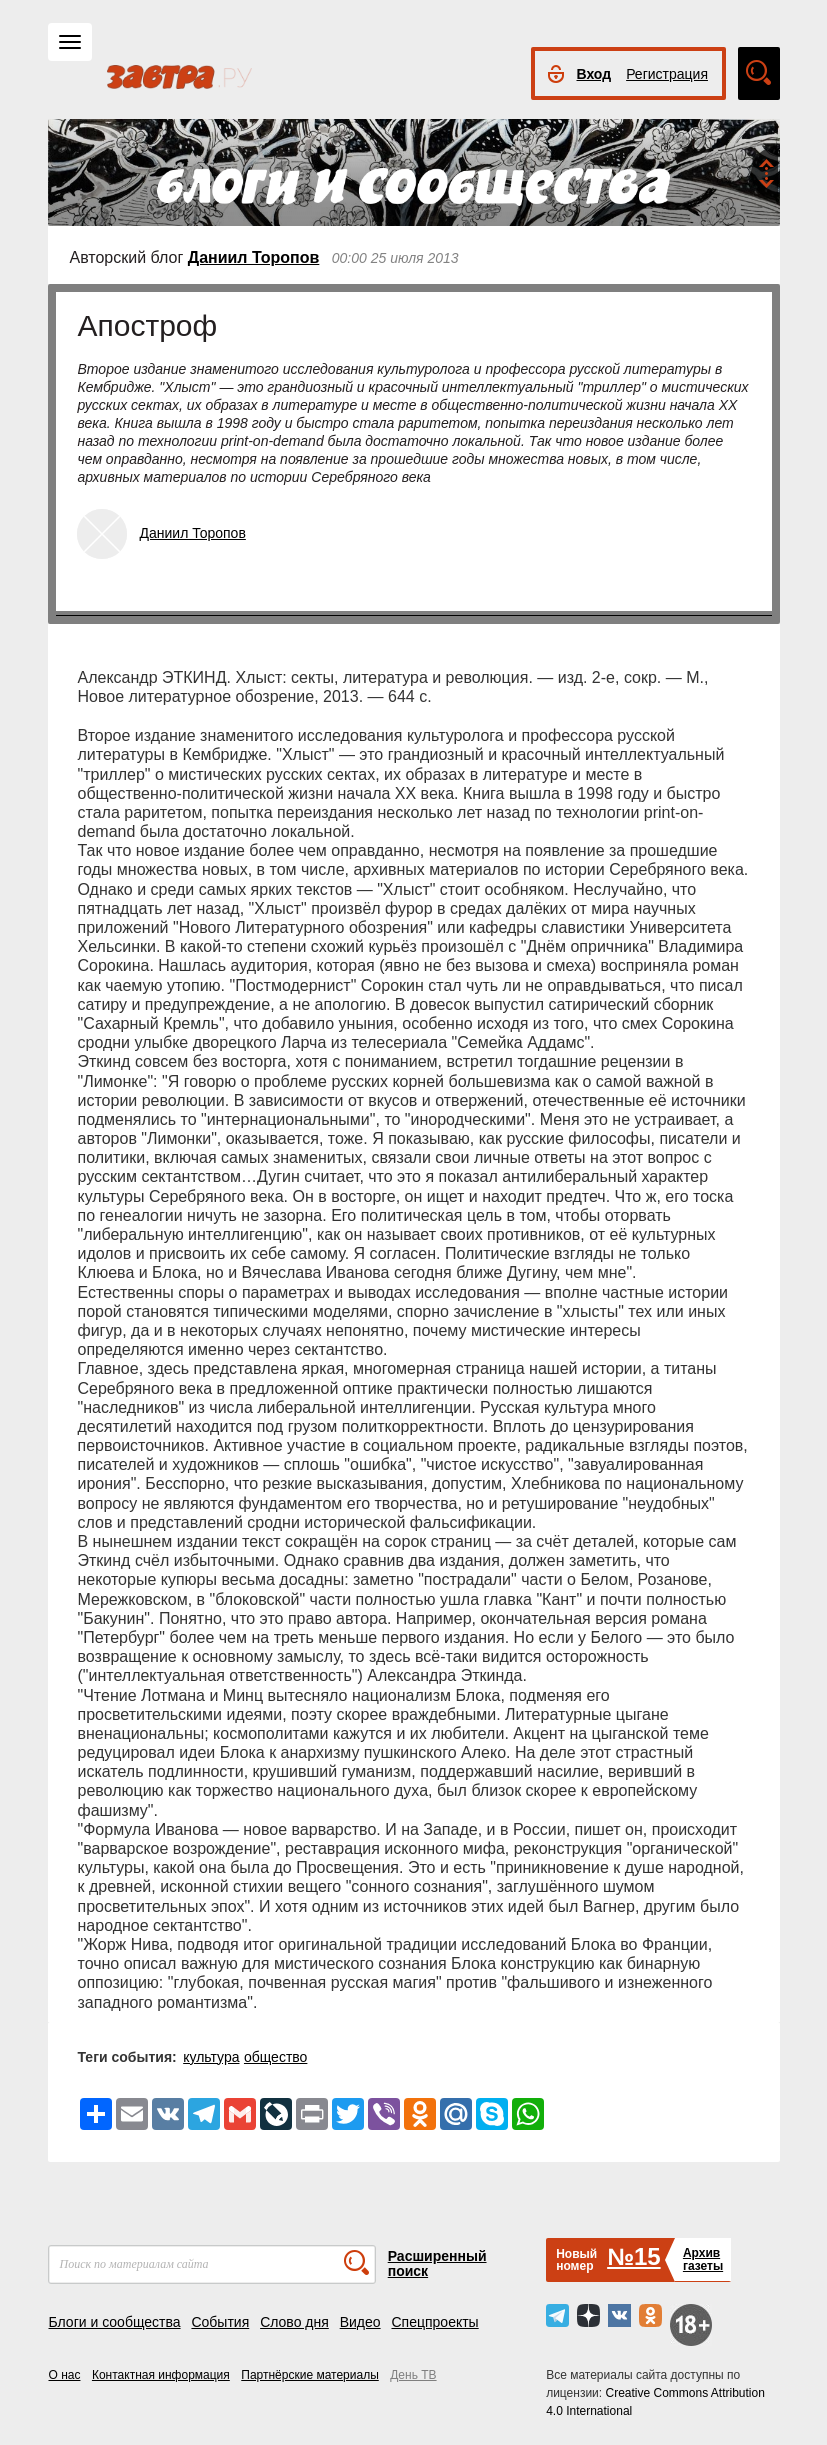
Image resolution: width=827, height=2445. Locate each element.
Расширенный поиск (437, 2263)
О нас (65, 2375)
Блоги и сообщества (115, 2322)
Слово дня (294, 2322)
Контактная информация (161, 2375)
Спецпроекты (434, 2322)
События (220, 2322)
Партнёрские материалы (310, 2375)
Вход (594, 74)
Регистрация (667, 74)
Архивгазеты (703, 2259)
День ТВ (413, 2375)
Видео (360, 2322)
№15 (633, 2256)
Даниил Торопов (254, 257)
